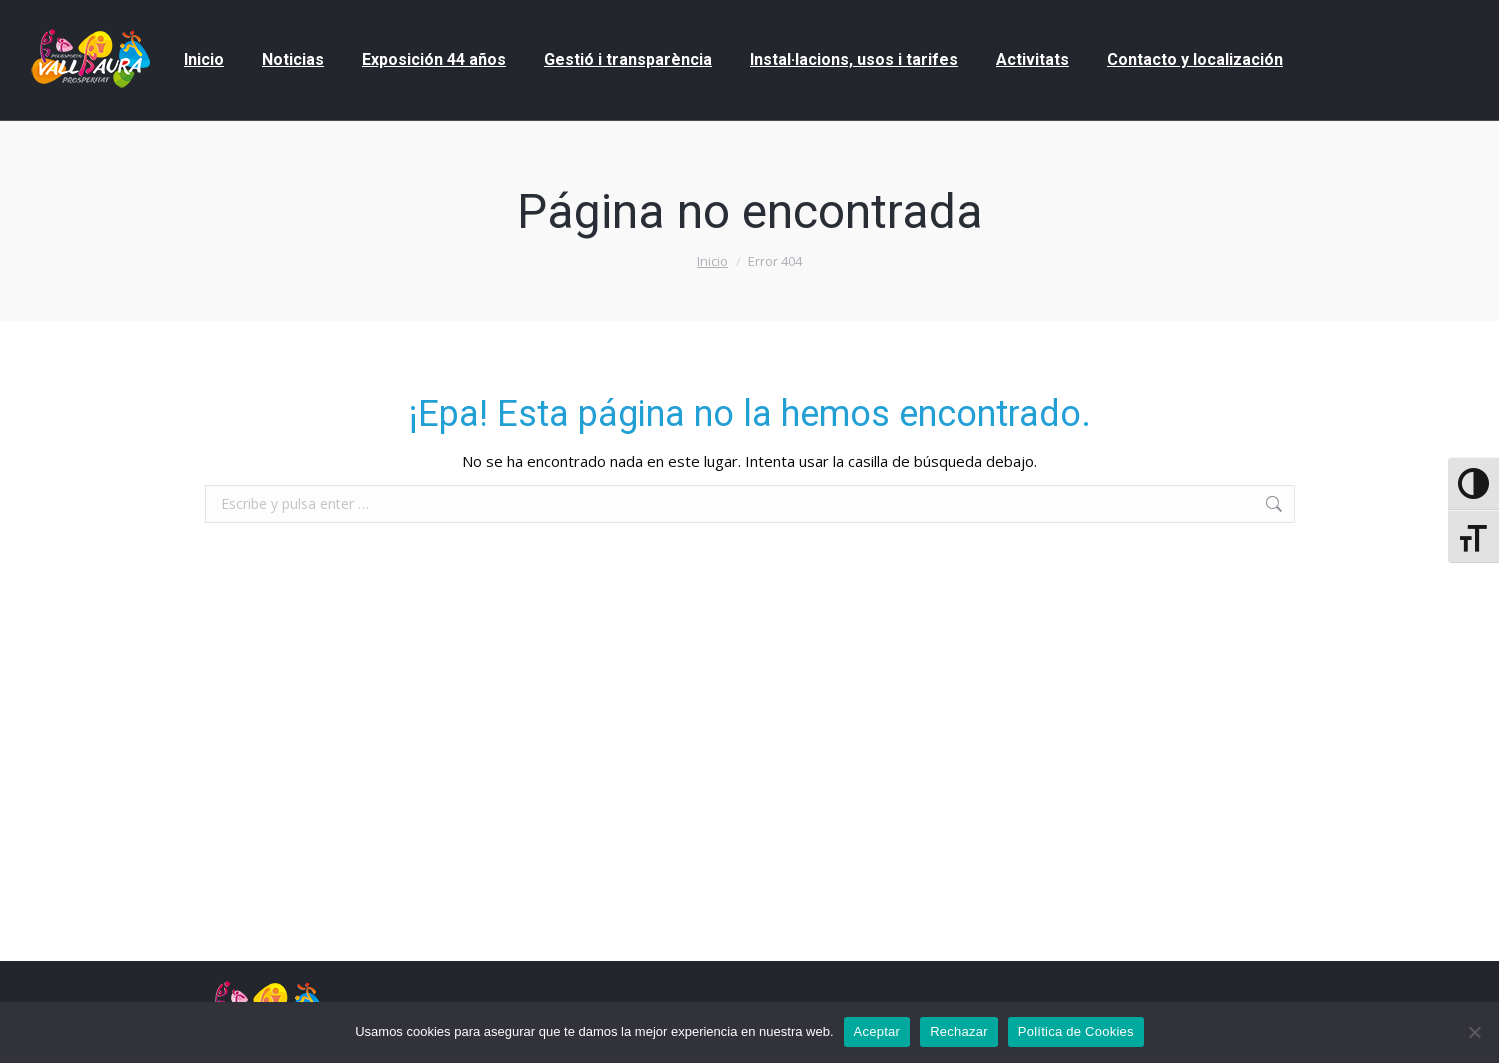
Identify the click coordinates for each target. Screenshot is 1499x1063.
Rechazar (959, 1031)
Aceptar (877, 1031)
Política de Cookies (1076, 1031)
